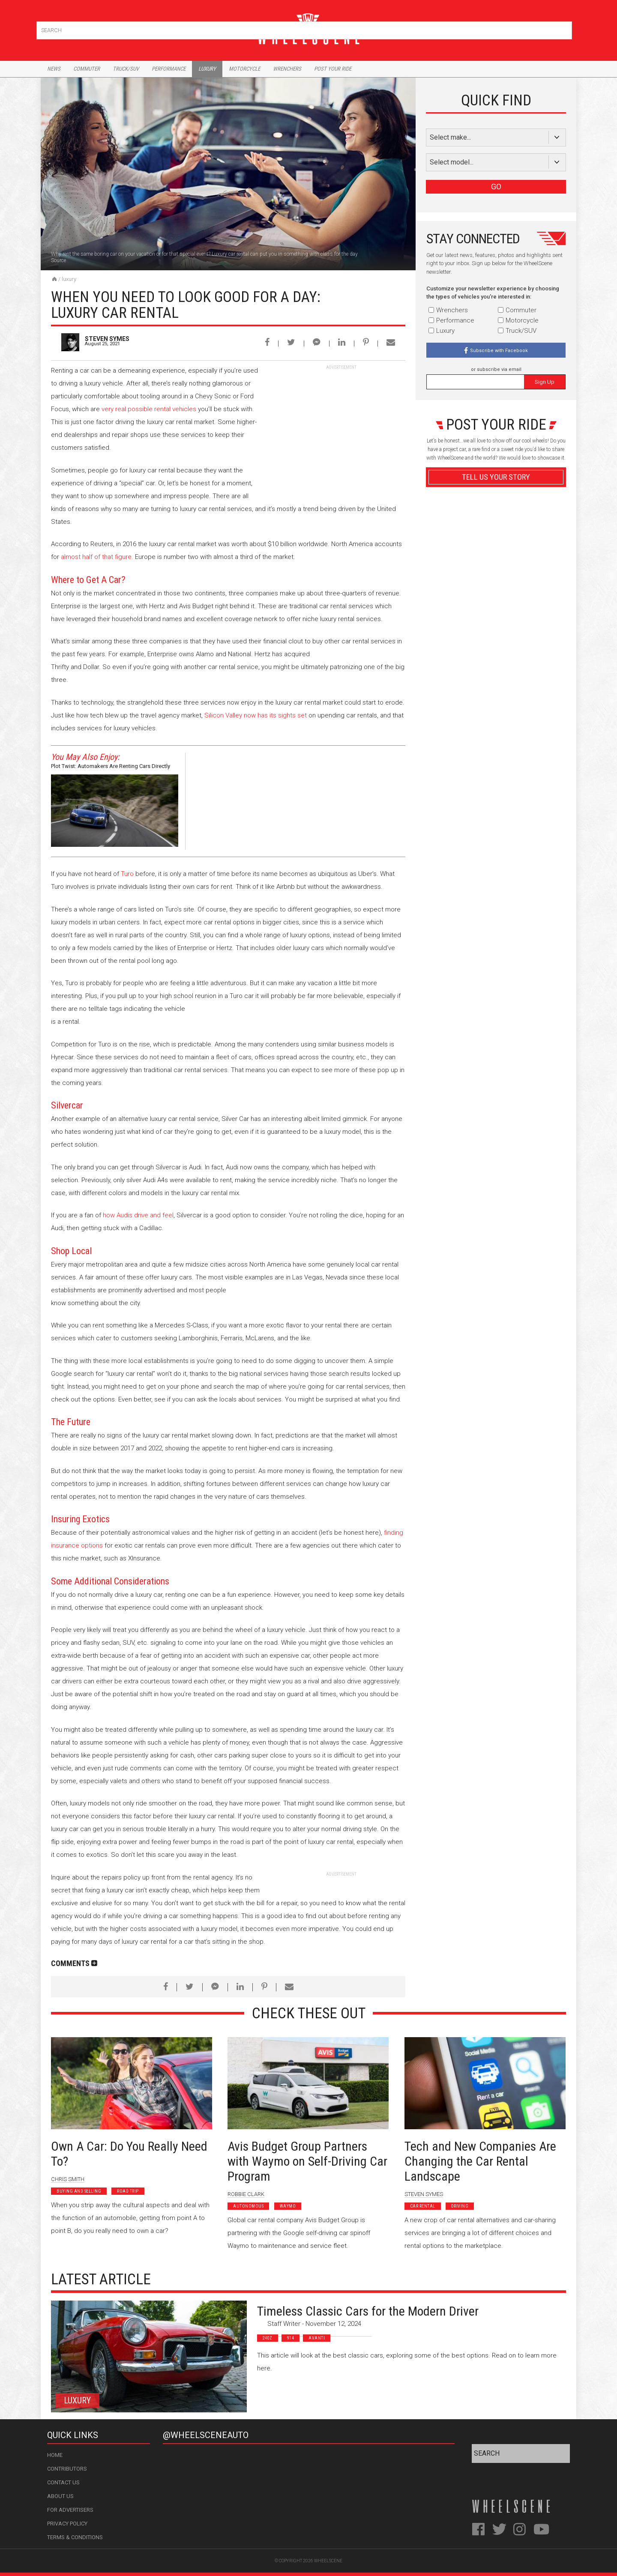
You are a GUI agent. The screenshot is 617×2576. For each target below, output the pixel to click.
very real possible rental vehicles (149, 409)
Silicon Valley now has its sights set (255, 715)
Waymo (288, 2206)
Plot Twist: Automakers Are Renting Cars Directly (110, 766)
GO (496, 186)
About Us (60, 2496)
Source (58, 260)
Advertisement (496, 682)
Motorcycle (244, 69)
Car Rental (422, 2206)
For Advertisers (70, 2510)
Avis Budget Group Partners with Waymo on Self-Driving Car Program (307, 2161)
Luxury (207, 69)
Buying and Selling (79, 2191)
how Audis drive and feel (138, 1215)
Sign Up (544, 382)
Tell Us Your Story (496, 477)
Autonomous (248, 2206)
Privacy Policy (67, 2523)
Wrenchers (287, 69)
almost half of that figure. (97, 557)
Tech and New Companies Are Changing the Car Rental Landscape (480, 2161)
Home (55, 2455)
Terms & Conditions (75, 2537)
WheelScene (328, 2560)
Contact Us (63, 2482)
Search (564, 28)
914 (290, 2338)
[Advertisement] (341, 424)
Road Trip (128, 2191)
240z (268, 2338)
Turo (127, 874)
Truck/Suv (126, 69)
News (53, 69)
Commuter (86, 69)
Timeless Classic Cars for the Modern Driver (368, 2311)
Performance (169, 69)
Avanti (316, 2338)
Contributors (67, 2468)
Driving (460, 2206)
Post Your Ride (332, 69)
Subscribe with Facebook (499, 350)
